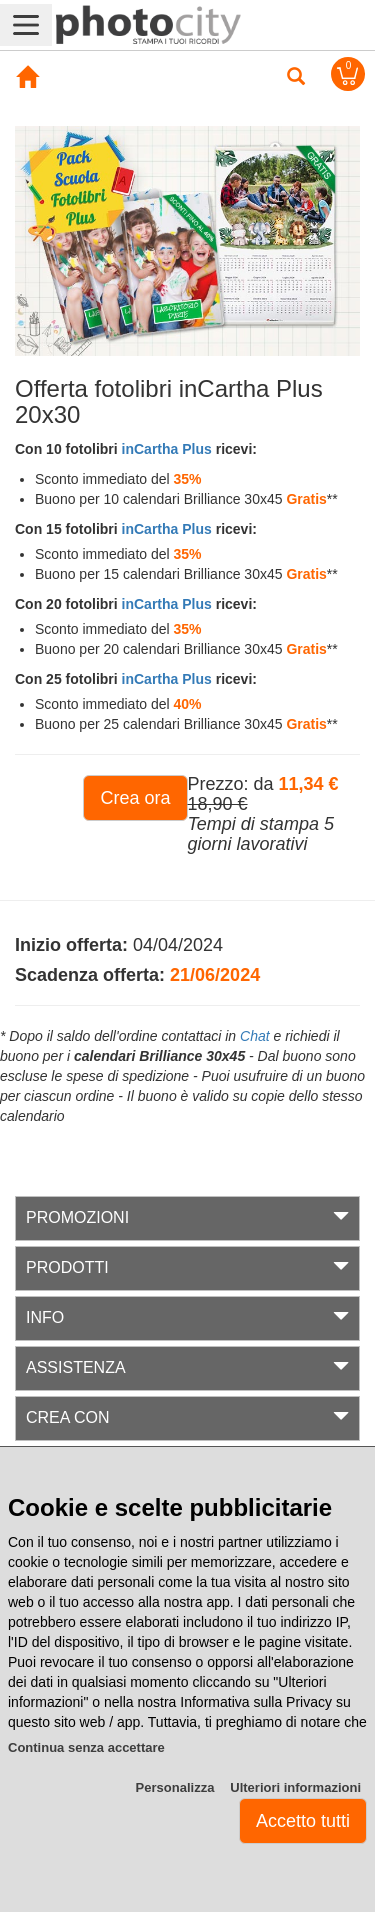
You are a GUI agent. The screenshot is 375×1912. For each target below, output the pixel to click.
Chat (255, 1036)
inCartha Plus (167, 449)
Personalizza (175, 1787)
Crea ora (135, 798)
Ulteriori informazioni (295, 1787)
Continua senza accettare (86, 1747)
